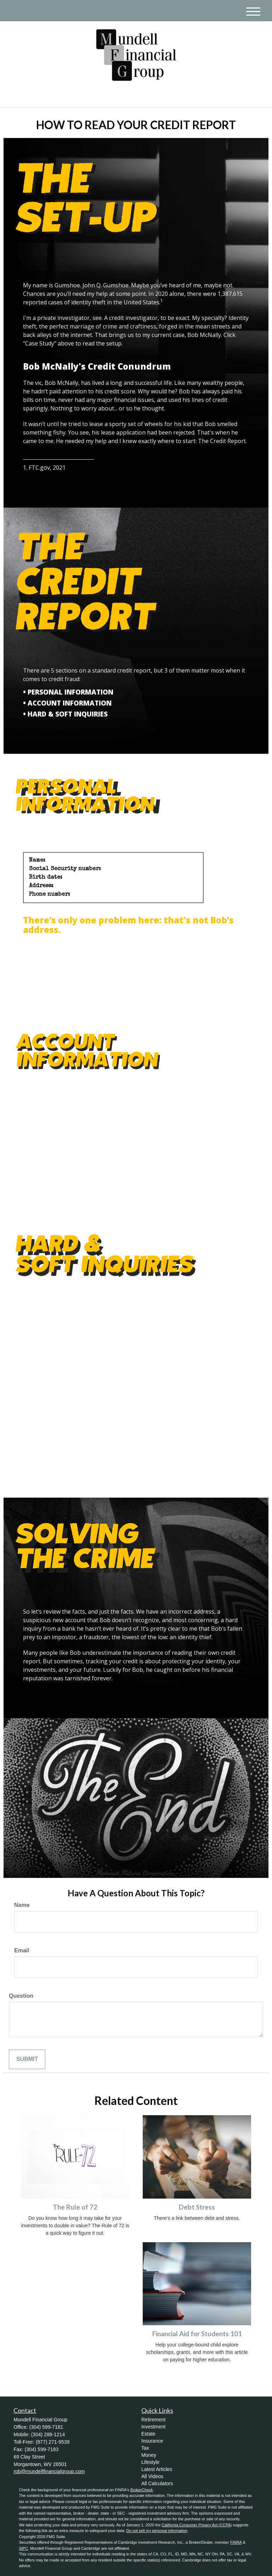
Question (21, 1996)
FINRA (236, 2542)
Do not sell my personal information (156, 2530)
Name (22, 1905)
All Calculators (157, 2483)
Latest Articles (156, 2469)
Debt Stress (197, 2207)
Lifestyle (150, 2462)
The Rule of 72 (75, 2207)
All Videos (152, 2476)
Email (21, 1950)
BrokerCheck (141, 2490)
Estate (148, 2434)
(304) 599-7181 (198, 96)
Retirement (153, 2419)
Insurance (152, 2441)
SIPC (23, 2548)
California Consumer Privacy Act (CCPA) (197, 2525)
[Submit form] (27, 2059)
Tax (145, 2448)
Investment (153, 2426)
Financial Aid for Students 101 (197, 2334)
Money (148, 2455)
